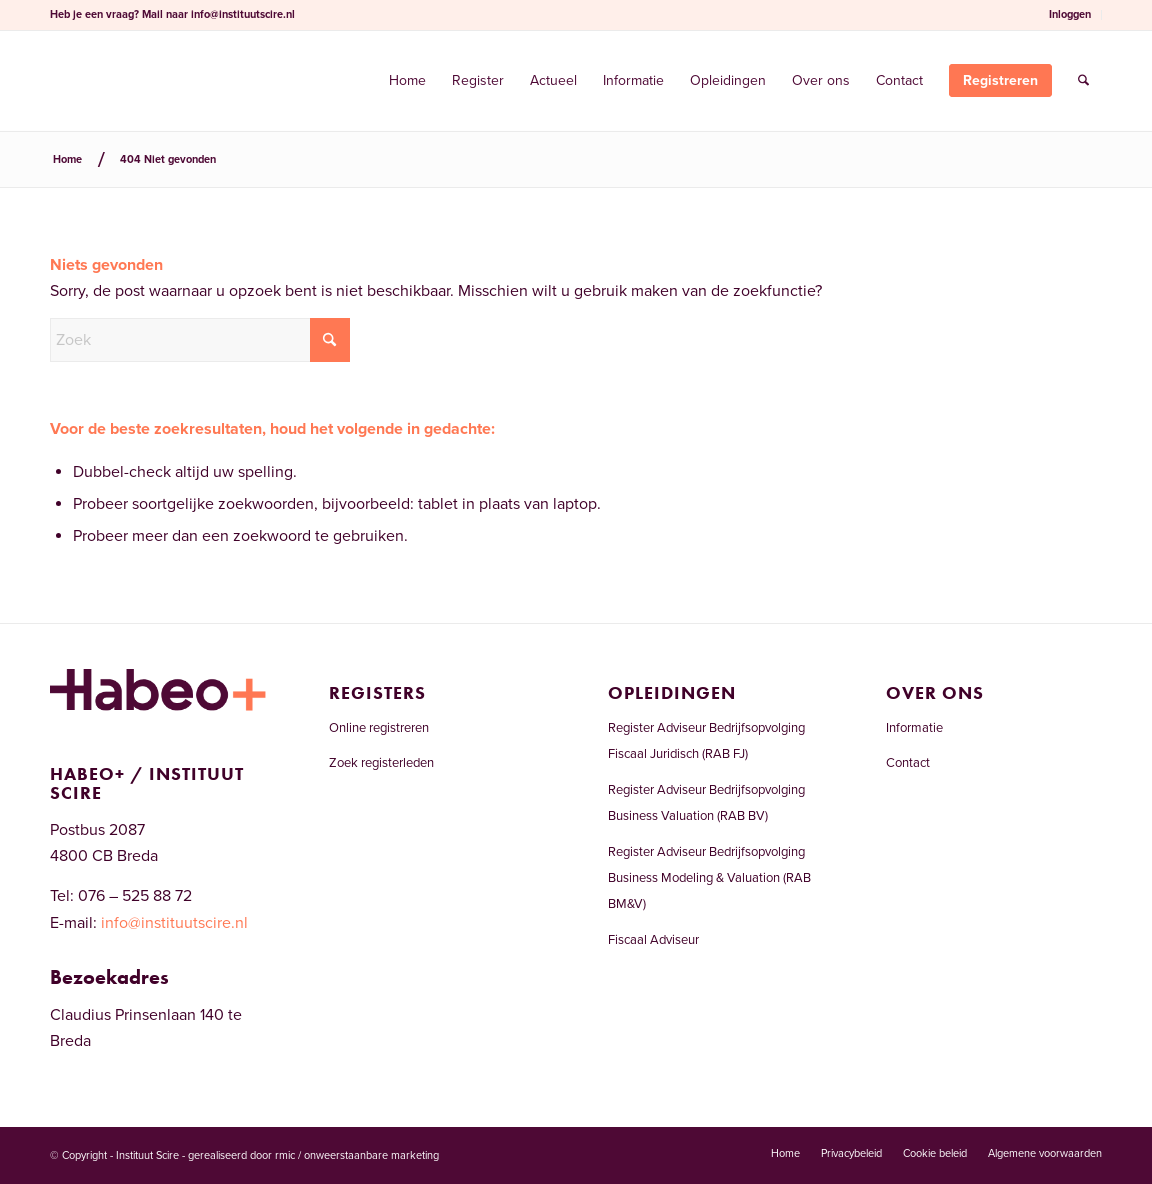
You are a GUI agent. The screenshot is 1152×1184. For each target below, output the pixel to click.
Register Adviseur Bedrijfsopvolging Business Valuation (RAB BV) (706, 803)
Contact (908, 763)
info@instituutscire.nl (243, 14)
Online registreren (379, 728)
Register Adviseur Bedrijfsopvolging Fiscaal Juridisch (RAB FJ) (706, 741)
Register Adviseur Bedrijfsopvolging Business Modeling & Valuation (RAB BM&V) (709, 878)
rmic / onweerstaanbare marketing (357, 1155)
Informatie (914, 728)
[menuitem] (1070, 15)
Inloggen (1070, 14)
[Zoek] (1083, 81)
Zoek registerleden (381, 763)
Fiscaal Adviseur (653, 940)
